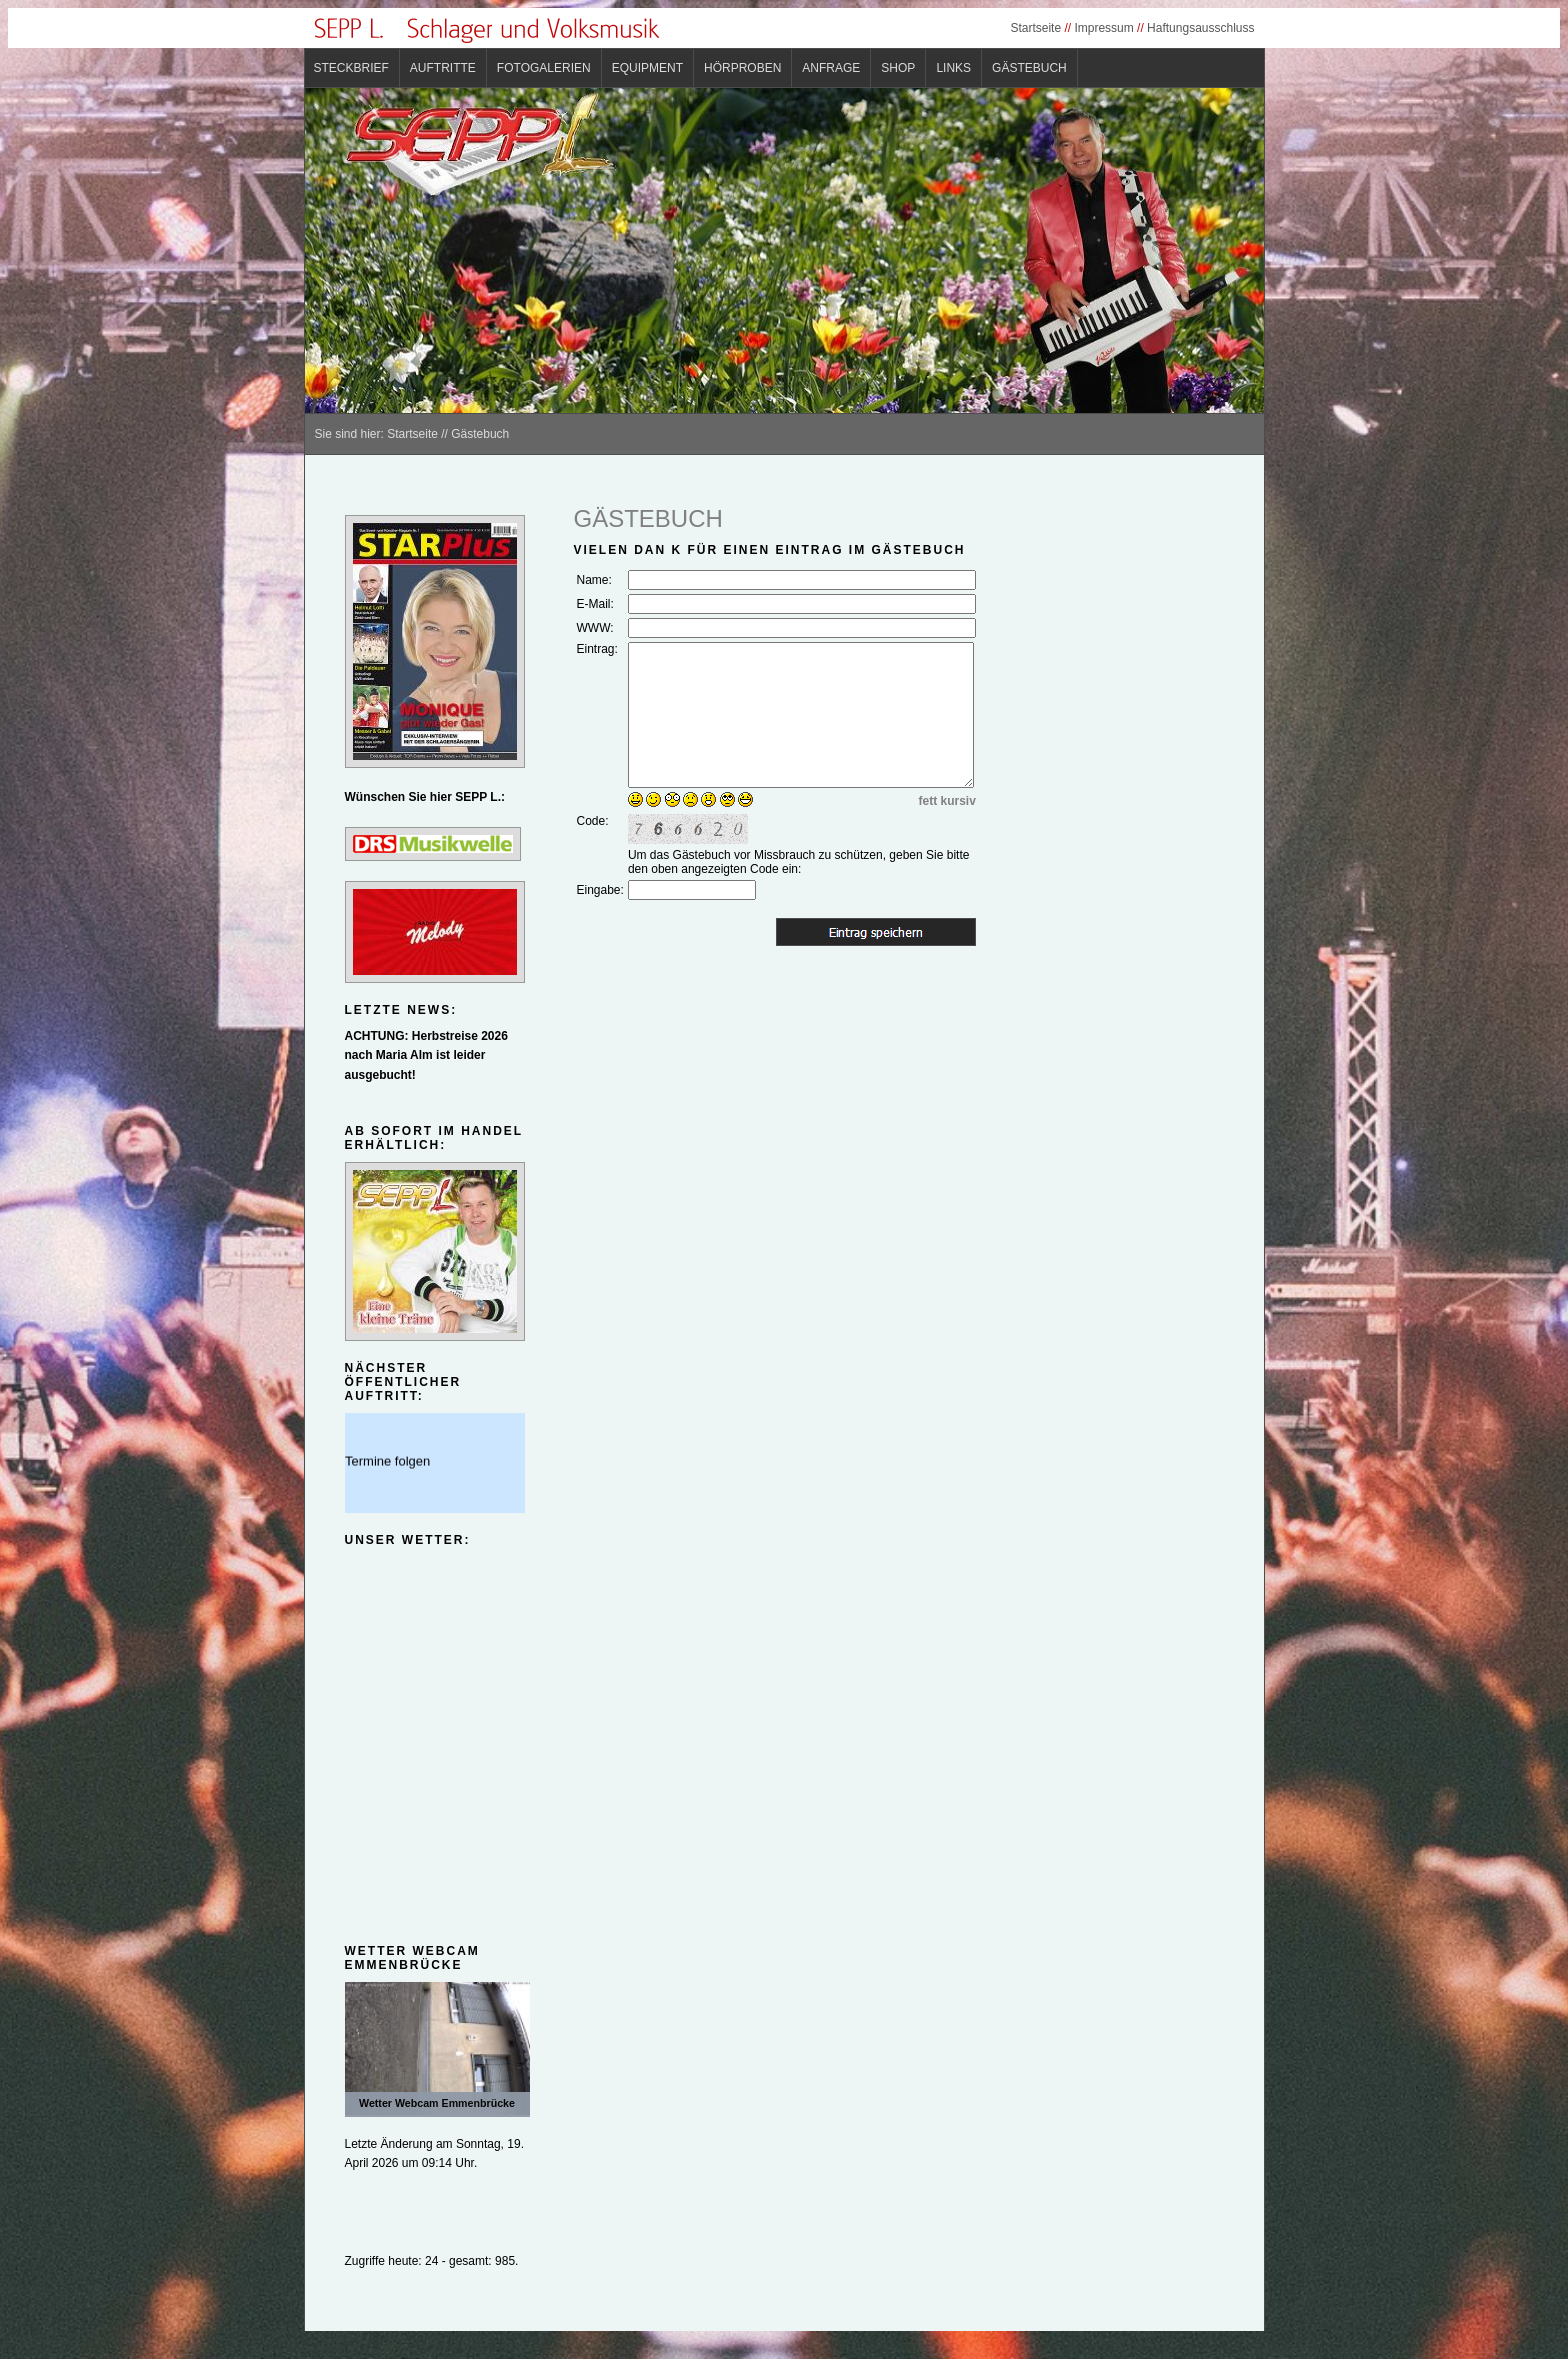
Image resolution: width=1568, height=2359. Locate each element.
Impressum (1103, 28)
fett (928, 801)
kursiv (958, 801)
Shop (898, 68)
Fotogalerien (544, 68)
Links (953, 68)
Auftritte (443, 68)
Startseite (1035, 28)
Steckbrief (351, 68)
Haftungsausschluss (1200, 28)
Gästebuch (1029, 68)
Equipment (647, 68)
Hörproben (742, 68)
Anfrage (831, 68)
